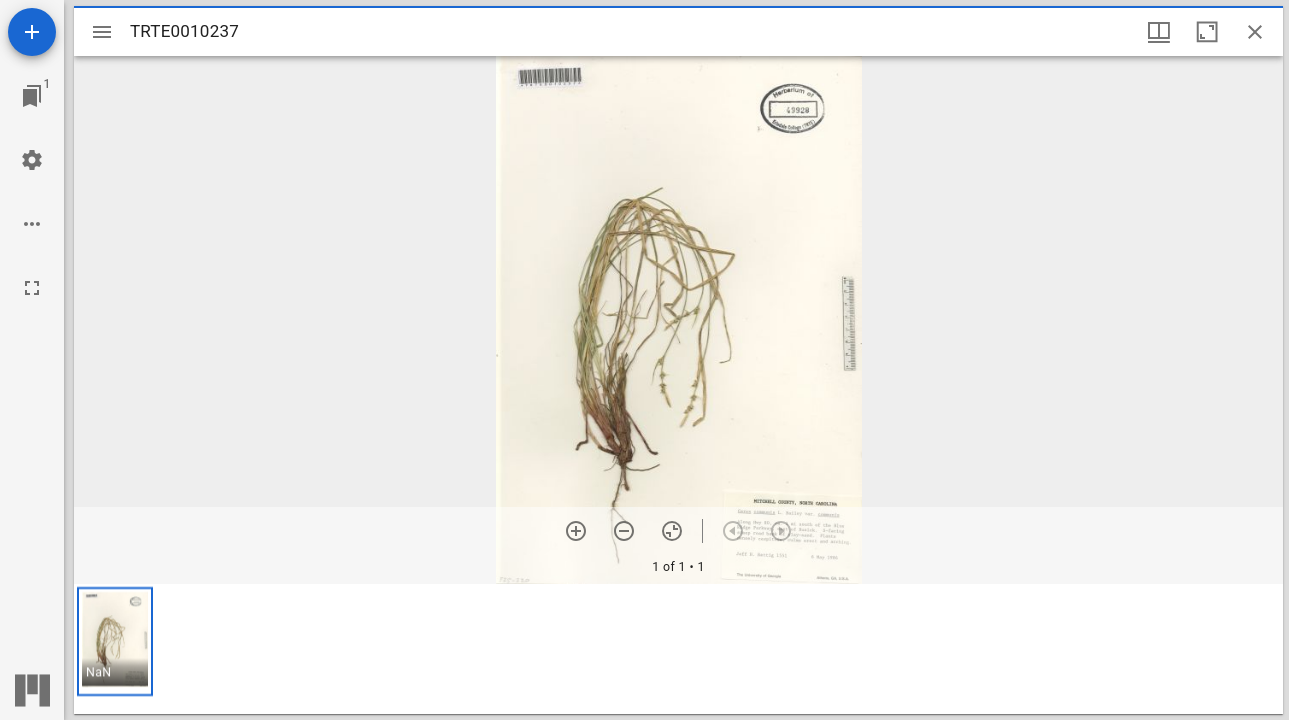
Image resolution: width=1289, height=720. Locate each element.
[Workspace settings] (32, 160)
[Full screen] (32, 288)
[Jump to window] (32, 96)
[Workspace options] (32, 224)
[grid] (678, 649)
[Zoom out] (624, 531)
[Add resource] (32, 32)
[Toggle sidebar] (102, 32)
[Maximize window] (1207, 32)
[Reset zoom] (672, 531)
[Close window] (1255, 32)
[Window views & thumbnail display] (1159, 32)
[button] (115, 641)
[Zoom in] (576, 531)
